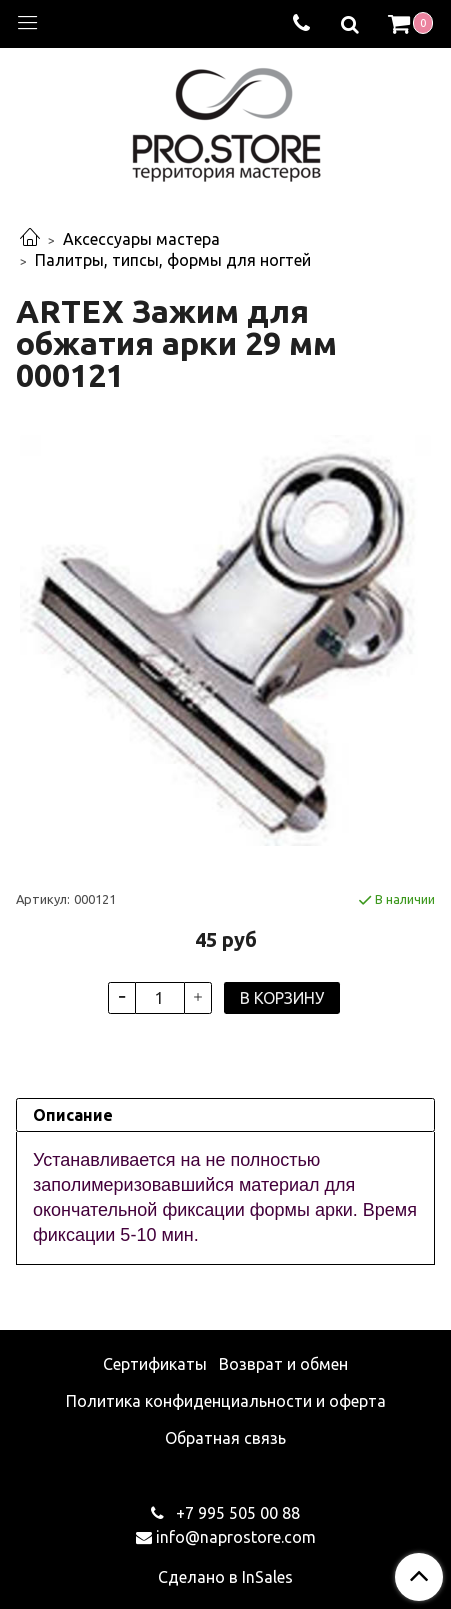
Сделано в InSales (225, 1577)
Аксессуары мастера (141, 239)
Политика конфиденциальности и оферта (226, 1401)
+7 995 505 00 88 (236, 1513)
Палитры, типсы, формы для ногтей (173, 260)
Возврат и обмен (283, 1364)
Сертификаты (155, 1364)
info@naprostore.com (236, 1537)
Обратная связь (225, 1438)
